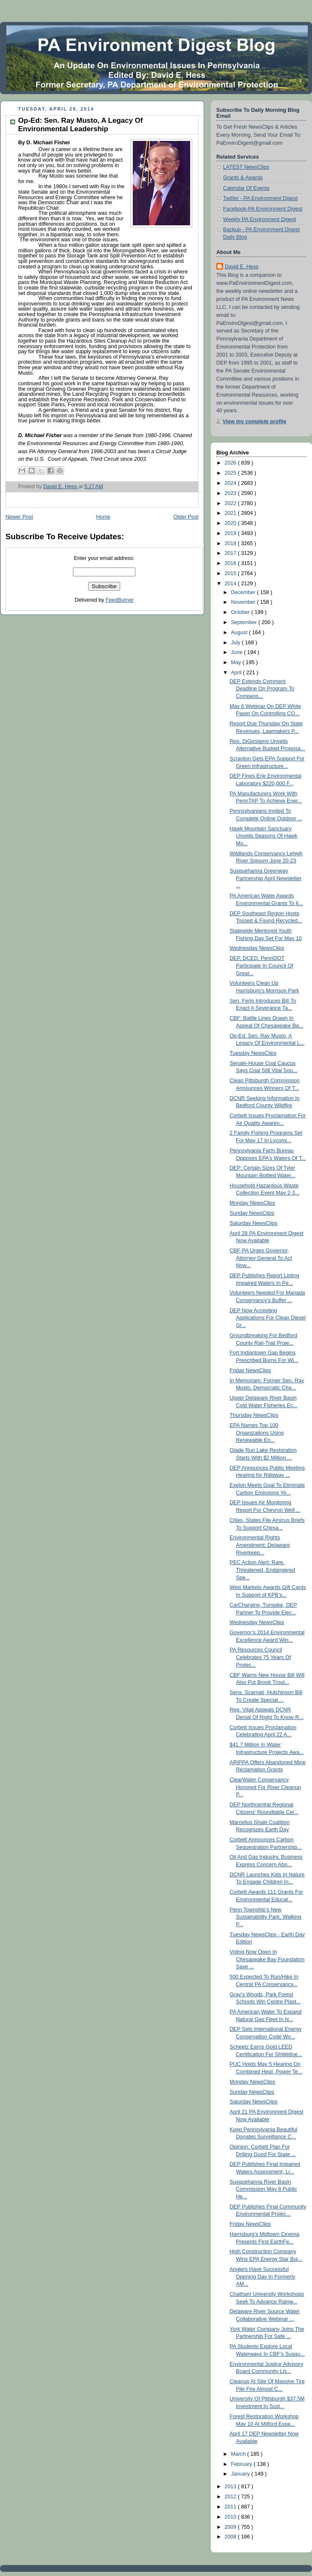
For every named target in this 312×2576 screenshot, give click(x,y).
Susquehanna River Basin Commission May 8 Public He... (263, 2189)
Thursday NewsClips (254, 1415)
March (239, 2454)
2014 (231, 584)
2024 (231, 483)
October (241, 612)
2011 (231, 2507)
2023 (231, 493)
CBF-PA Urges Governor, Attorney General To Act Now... (261, 1258)
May (236, 662)
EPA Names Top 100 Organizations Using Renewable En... (257, 1432)
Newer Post (19, 517)
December (244, 592)
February (242, 2464)
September (244, 622)
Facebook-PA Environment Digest (262, 209)
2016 (231, 563)
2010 (231, 2517)
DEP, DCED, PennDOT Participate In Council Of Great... (261, 965)
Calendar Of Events (246, 188)
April (237, 673)
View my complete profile (254, 421)
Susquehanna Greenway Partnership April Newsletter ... (266, 878)
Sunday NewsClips (252, 1213)
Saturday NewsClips (254, 1223)
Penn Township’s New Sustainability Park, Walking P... (265, 1917)
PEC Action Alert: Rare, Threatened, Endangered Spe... (262, 1570)
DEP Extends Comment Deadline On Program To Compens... (262, 688)
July (236, 643)
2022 (231, 503)
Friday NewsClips (250, 1370)
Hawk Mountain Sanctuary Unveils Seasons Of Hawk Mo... (264, 836)
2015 (231, 573)
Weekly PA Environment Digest (259, 219)
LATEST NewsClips (246, 167)
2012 (231, 2497)
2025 (231, 473)
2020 (231, 523)
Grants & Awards (243, 178)
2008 (231, 2537)
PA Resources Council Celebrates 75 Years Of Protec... (260, 1657)
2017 (231, 553)
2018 (231, 543)
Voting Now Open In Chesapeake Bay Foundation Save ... (267, 1959)
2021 (231, 513)
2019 (231, 533)
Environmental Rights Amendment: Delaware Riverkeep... (260, 1545)
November (244, 602)
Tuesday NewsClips (253, 1053)
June (237, 652)
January (241, 2474)
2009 (231, 2527)
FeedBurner (120, 600)
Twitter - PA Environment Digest (260, 198)
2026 (231, 463)
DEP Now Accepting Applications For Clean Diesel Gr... (268, 1318)
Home (103, 517)
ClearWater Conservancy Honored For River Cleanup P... (265, 1787)
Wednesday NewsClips (257, 948)
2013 (231, 2487)
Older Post (186, 517)
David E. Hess (241, 267)
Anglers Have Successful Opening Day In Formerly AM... (263, 2276)
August (240, 632)
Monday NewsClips (252, 1203)
